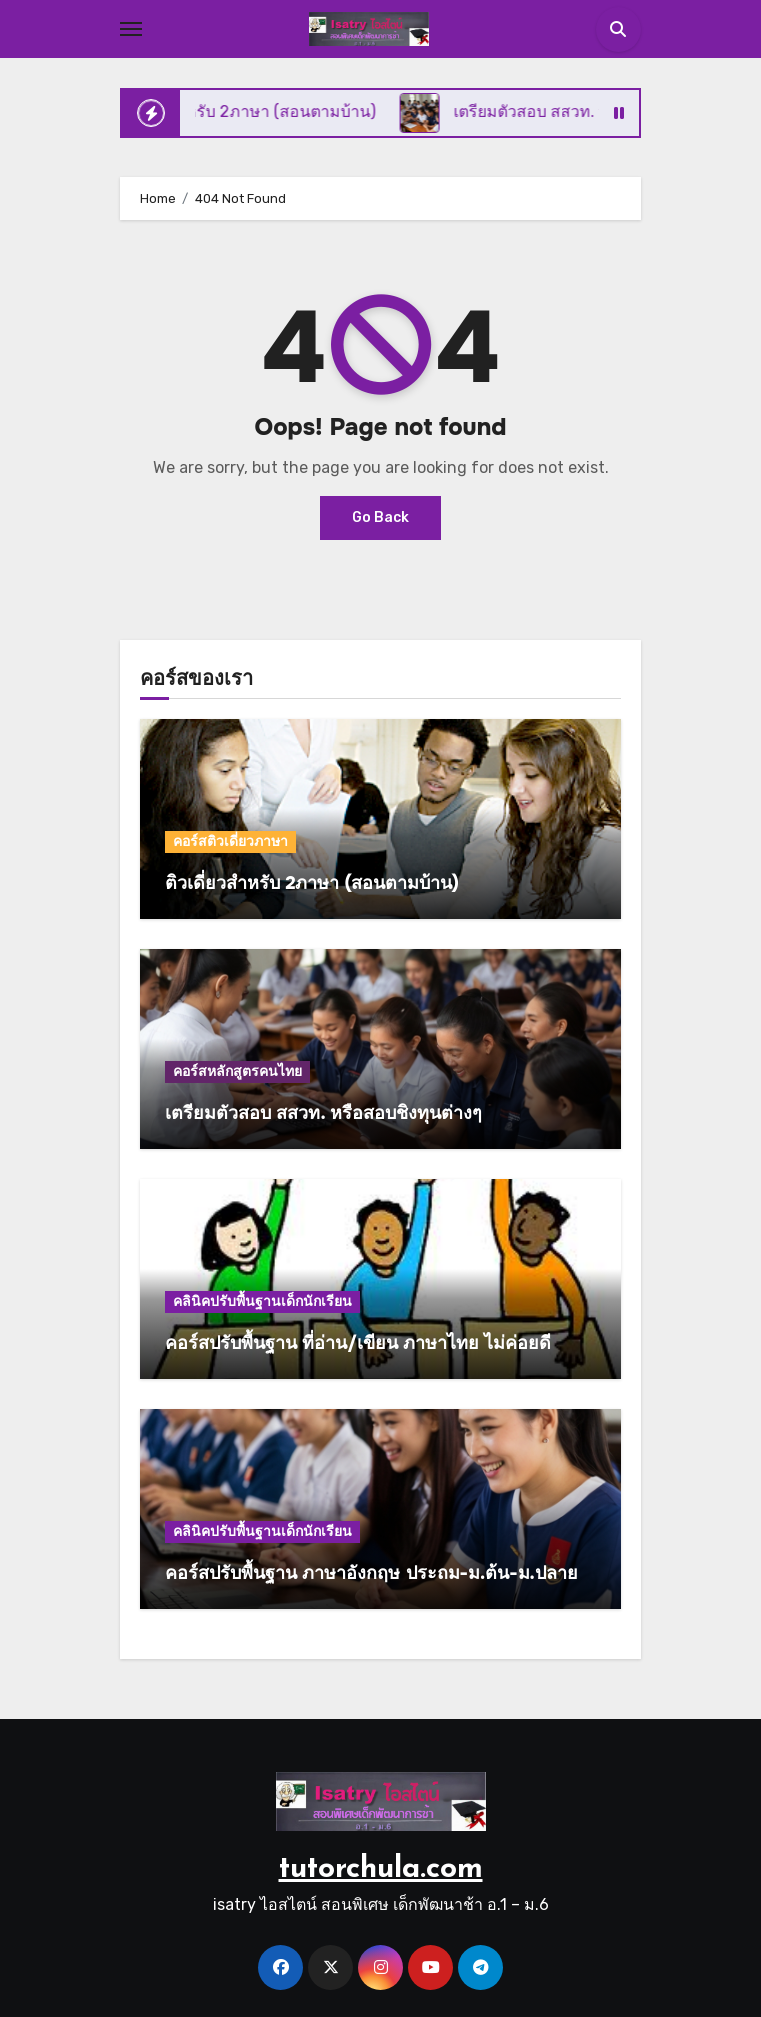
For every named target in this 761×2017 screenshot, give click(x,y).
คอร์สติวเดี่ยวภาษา (230, 841)
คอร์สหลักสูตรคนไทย (237, 1071)
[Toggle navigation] (131, 29)
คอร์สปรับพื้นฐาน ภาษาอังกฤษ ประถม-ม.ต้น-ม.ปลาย (371, 1573)
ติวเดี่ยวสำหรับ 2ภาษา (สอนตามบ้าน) (312, 883)
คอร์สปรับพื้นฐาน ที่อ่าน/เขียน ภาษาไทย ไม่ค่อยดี (358, 1343)
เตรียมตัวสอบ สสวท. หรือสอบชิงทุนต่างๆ (323, 1113)
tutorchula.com (381, 1869)
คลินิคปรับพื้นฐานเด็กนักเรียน (262, 1301)
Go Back (380, 517)
